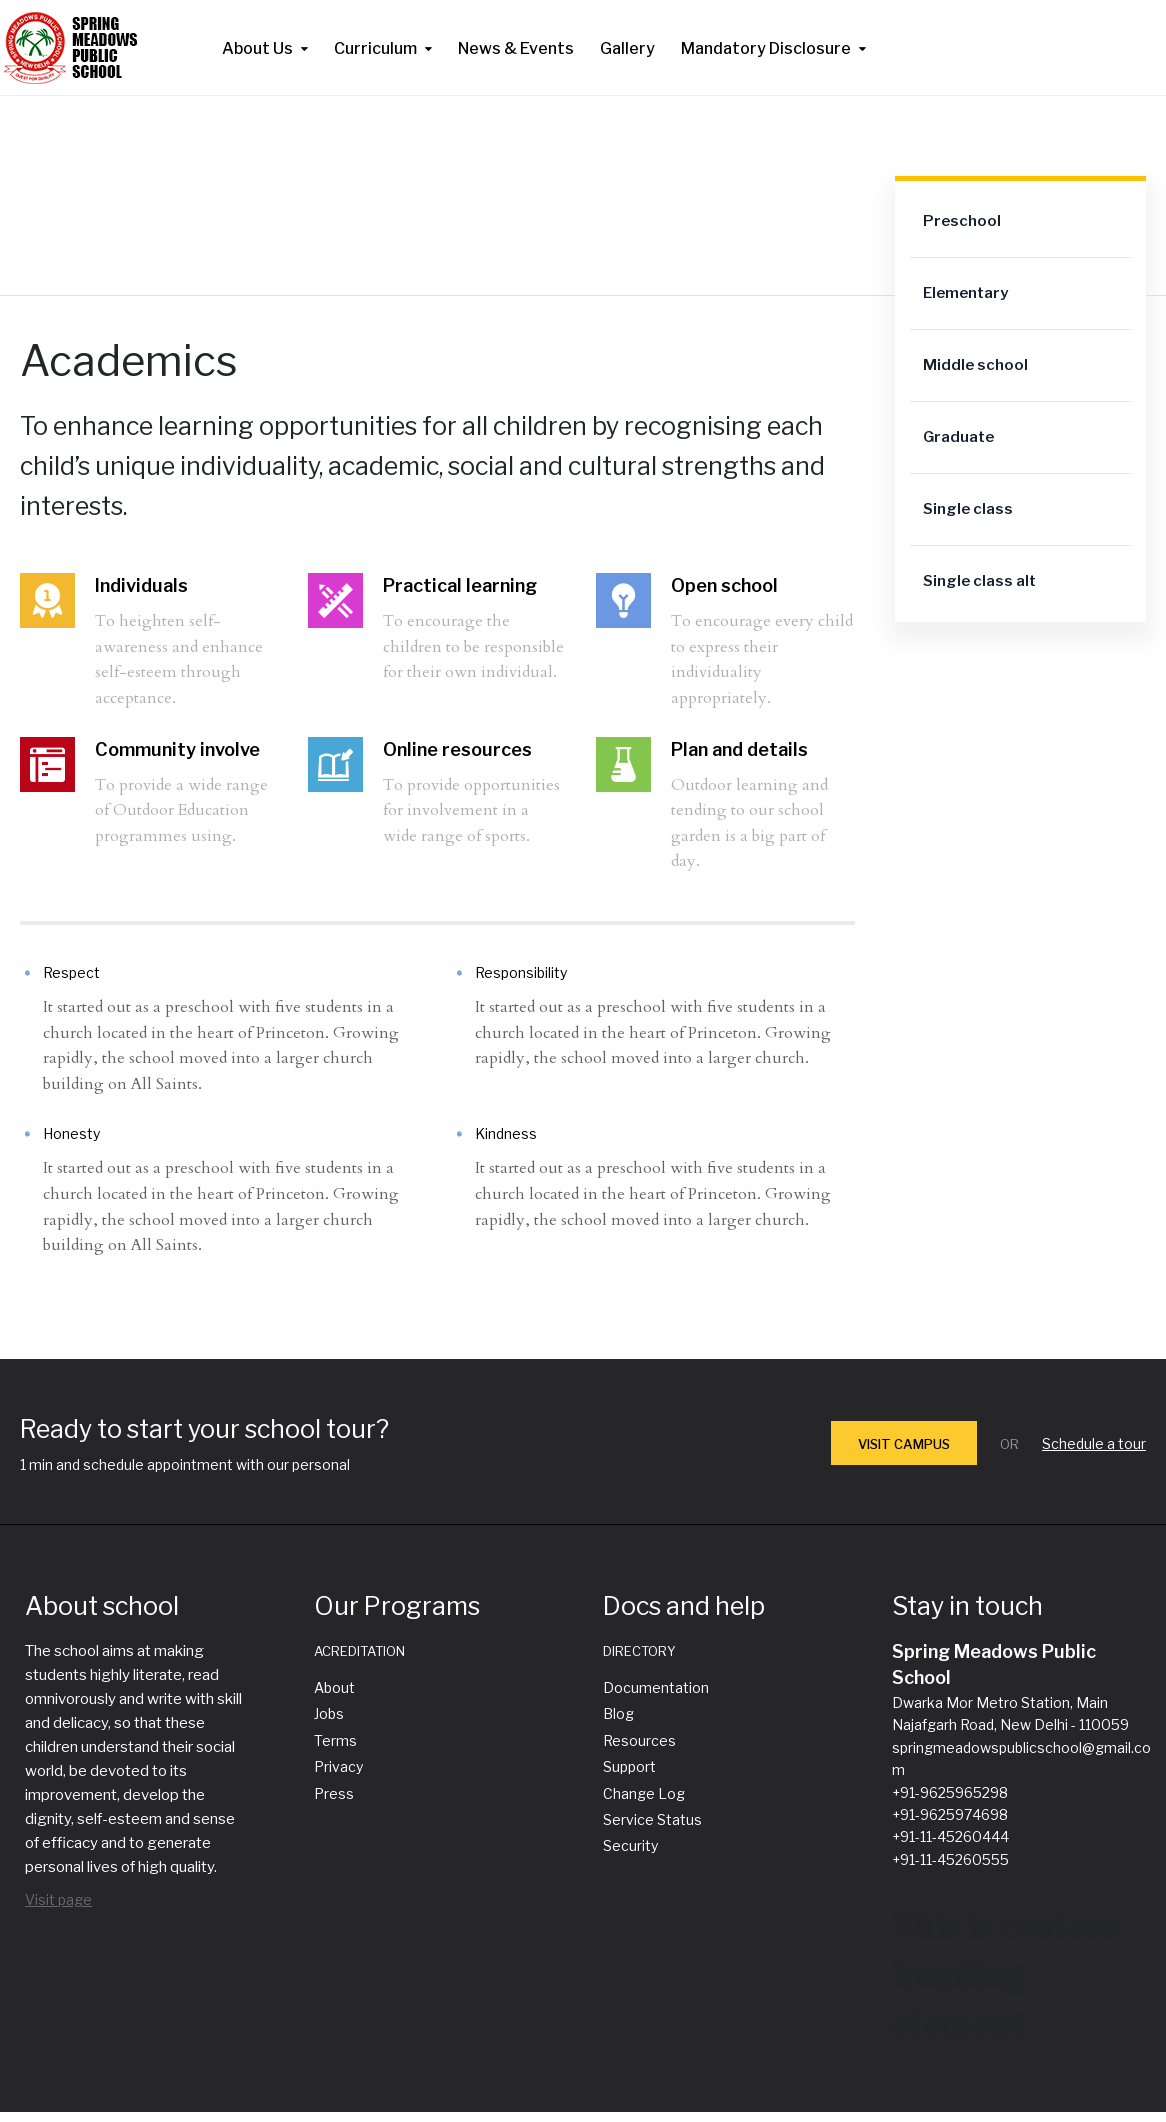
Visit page (58, 1899)
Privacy (338, 1766)
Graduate (958, 437)
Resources (639, 1740)
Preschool (962, 221)
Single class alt (979, 581)
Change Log (644, 1793)
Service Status (652, 1819)
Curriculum (375, 48)
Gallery (627, 48)
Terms (335, 1740)
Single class (968, 509)
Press (334, 1793)
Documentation (656, 1687)
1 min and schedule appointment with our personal (185, 1464)
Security (630, 1845)
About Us (257, 48)
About (334, 1687)
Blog (618, 1713)
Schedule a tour (1094, 1443)
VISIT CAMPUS (904, 1444)
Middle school (975, 365)
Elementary (965, 293)
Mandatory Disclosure (766, 48)
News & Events (516, 48)
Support (629, 1766)
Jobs (329, 1713)
